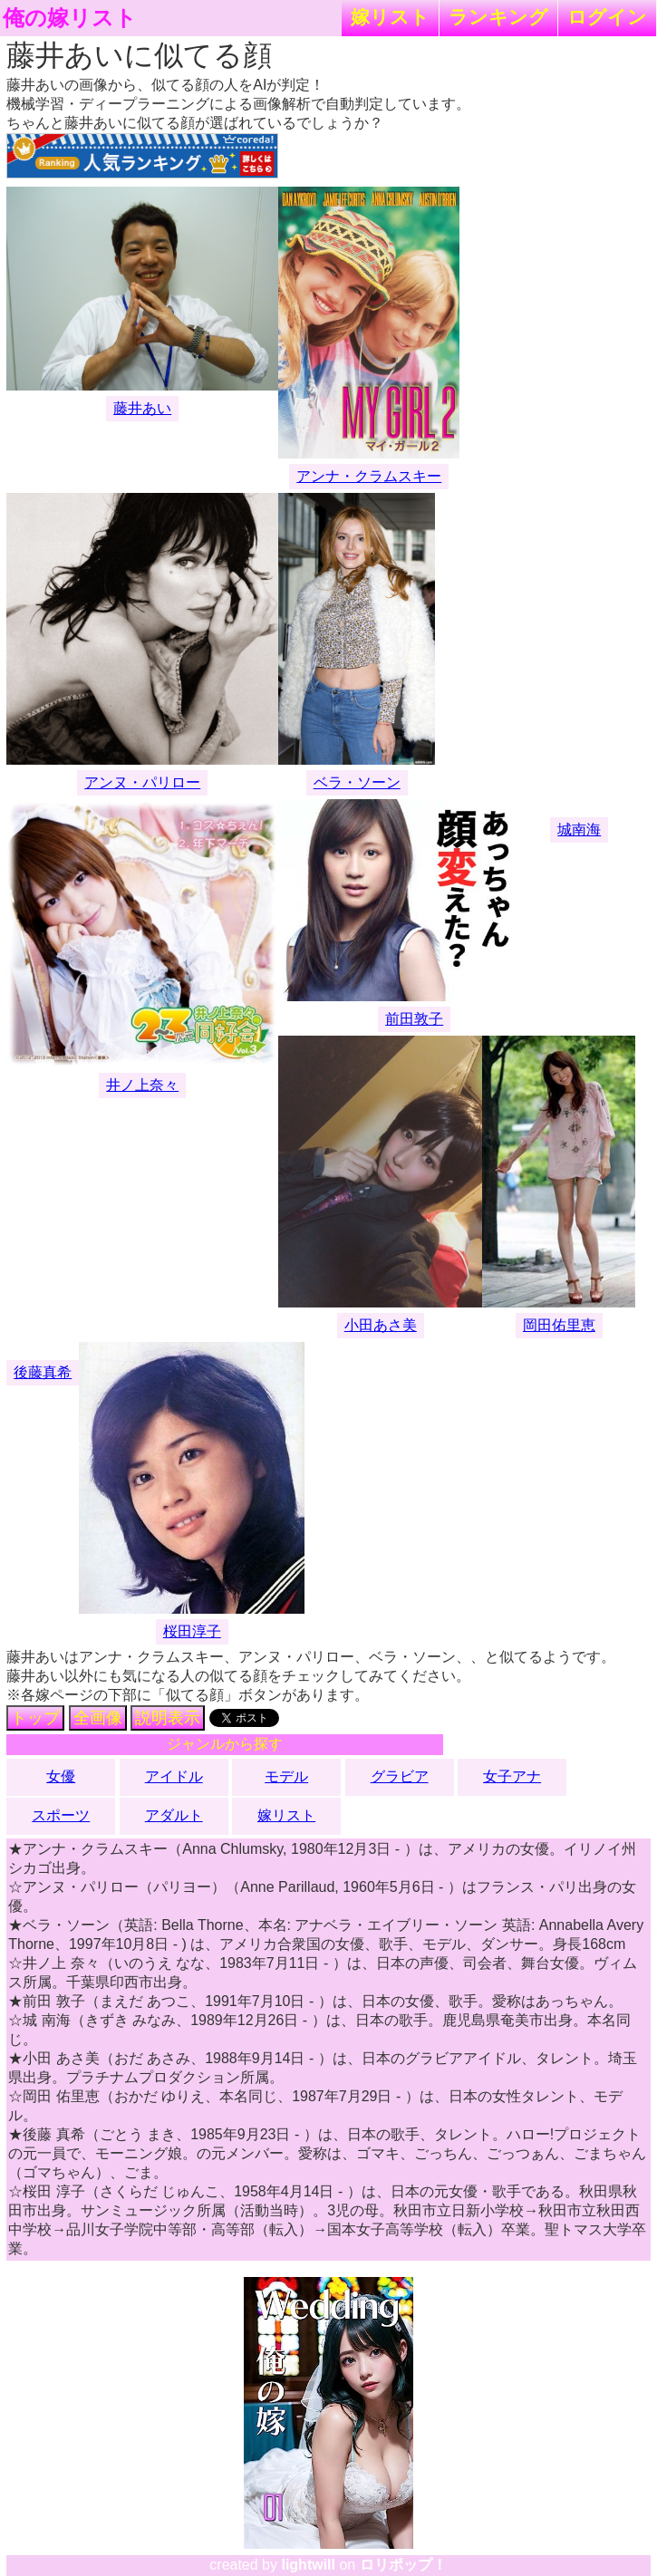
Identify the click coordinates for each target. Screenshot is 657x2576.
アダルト (174, 1815)
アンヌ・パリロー (142, 782)
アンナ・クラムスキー (368, 476)
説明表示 (167, 1718)
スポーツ (61, 1815)
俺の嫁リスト (70, 18)
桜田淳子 (192, 1631)
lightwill (308, 2564)
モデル (286, 1776)
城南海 (579, 829)
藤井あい (142, 408)
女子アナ (512, 1776)
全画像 (97, 1718)
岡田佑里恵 (559, 1325)
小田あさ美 (380, 1325)
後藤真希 (43, 1372)
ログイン (607, 16)
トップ (35, 1718)
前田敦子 (414, 1019)
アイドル (174, 1776)
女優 (60, 1776)
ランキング (498, 16)
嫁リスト (390, 16)
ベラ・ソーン (357, 782)
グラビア (400, 1776)
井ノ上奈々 (142, 1085)
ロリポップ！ (403, 2564)
